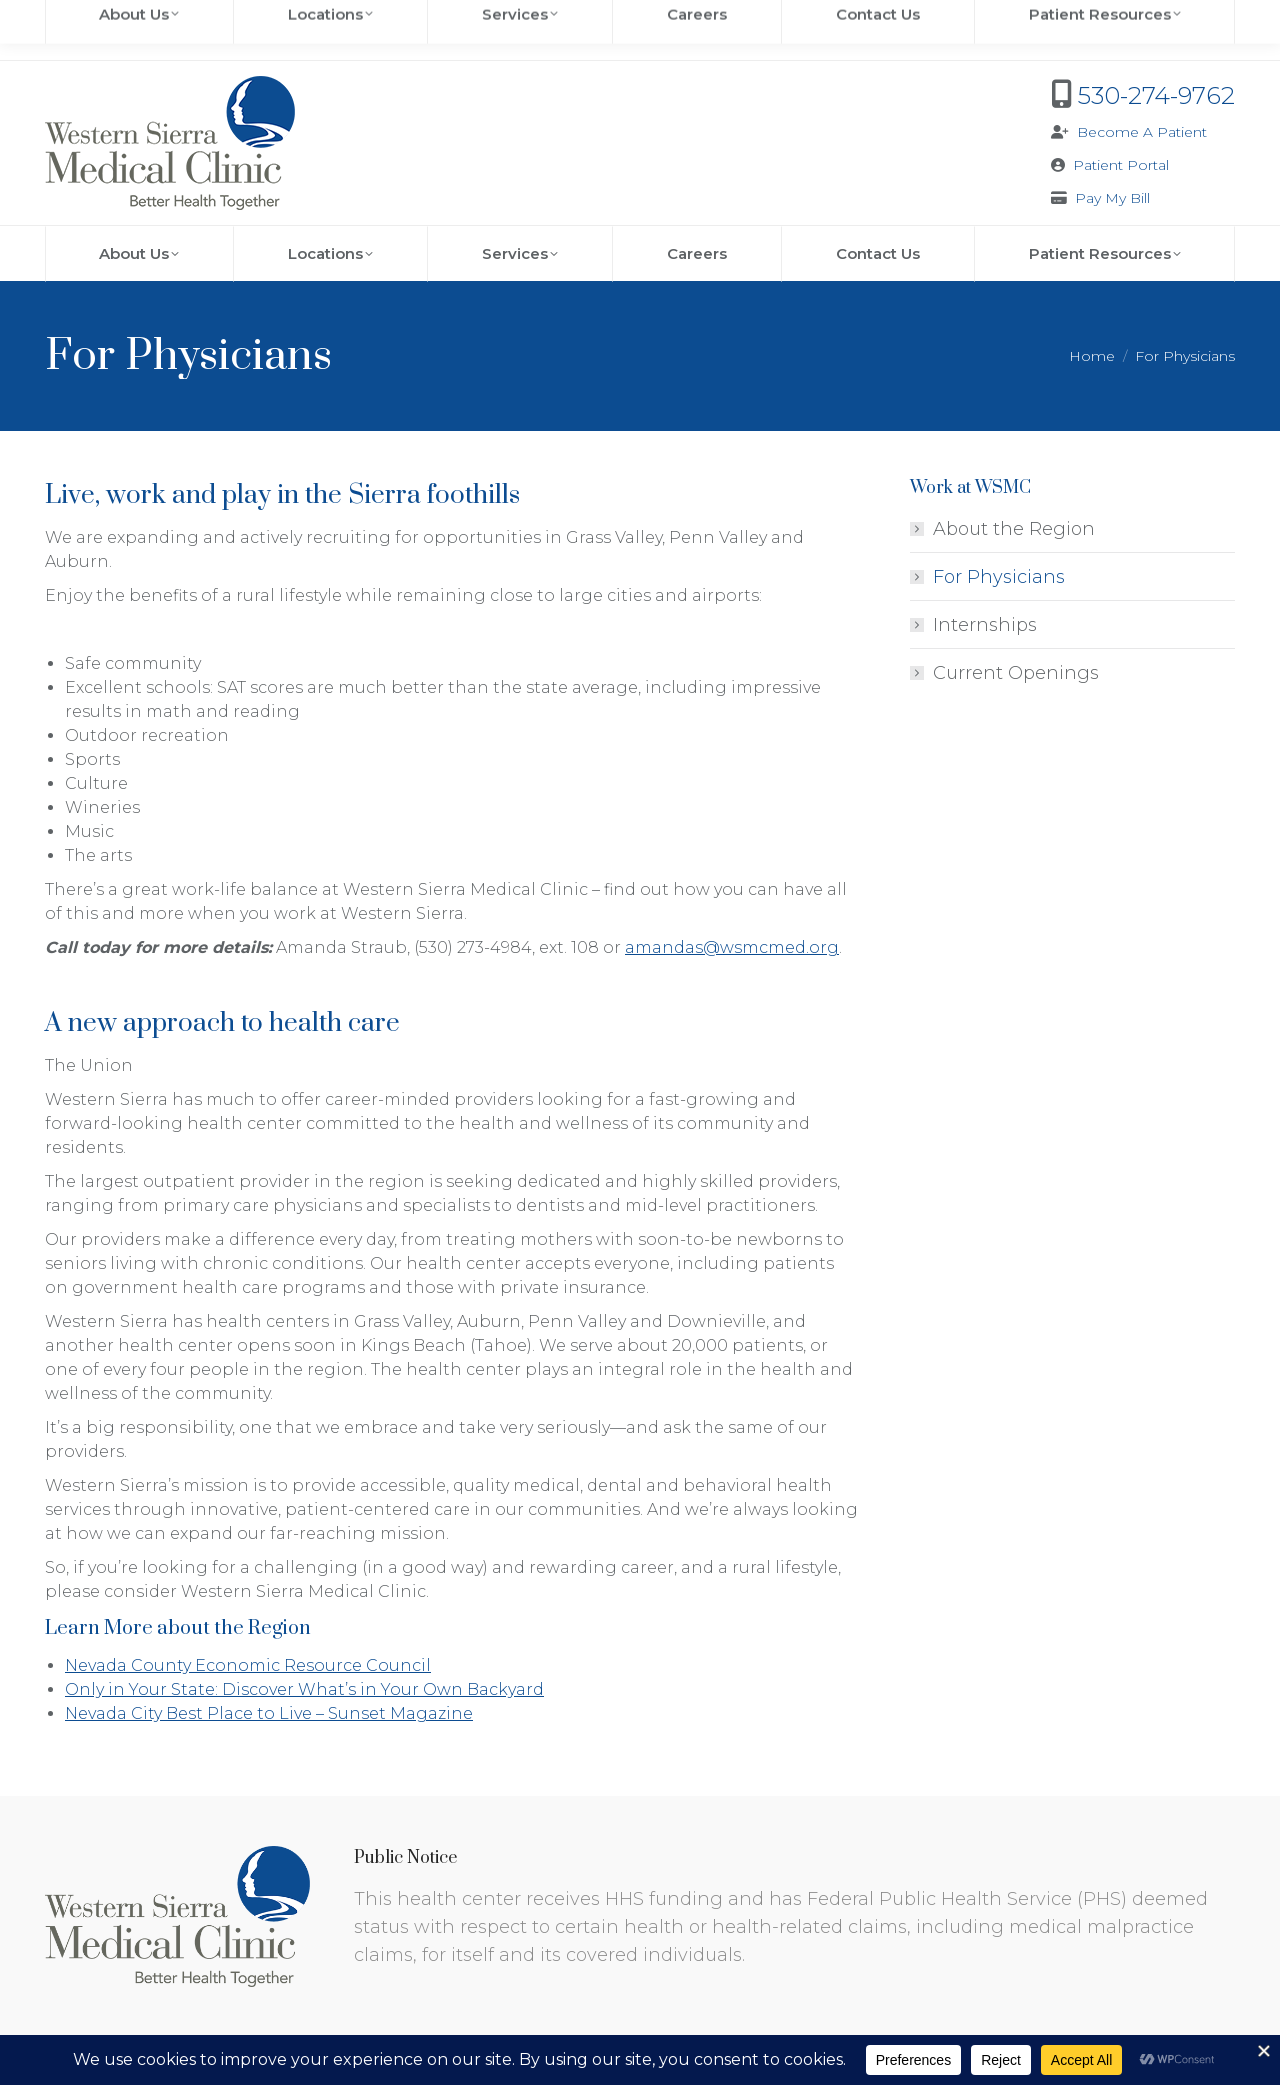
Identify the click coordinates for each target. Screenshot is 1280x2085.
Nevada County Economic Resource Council (248, 1665)
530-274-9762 (1156, 95)
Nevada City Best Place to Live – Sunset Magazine (269, 1713)
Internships (985, 625)
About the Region (1014, 529)
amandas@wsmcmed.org (732, 947)
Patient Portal (1121, 165)
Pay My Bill (1112, 198)
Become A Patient (1142, 132)
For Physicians (999, 577)
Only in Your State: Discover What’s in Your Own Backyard (304, 1689)
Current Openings (1016, 673)
